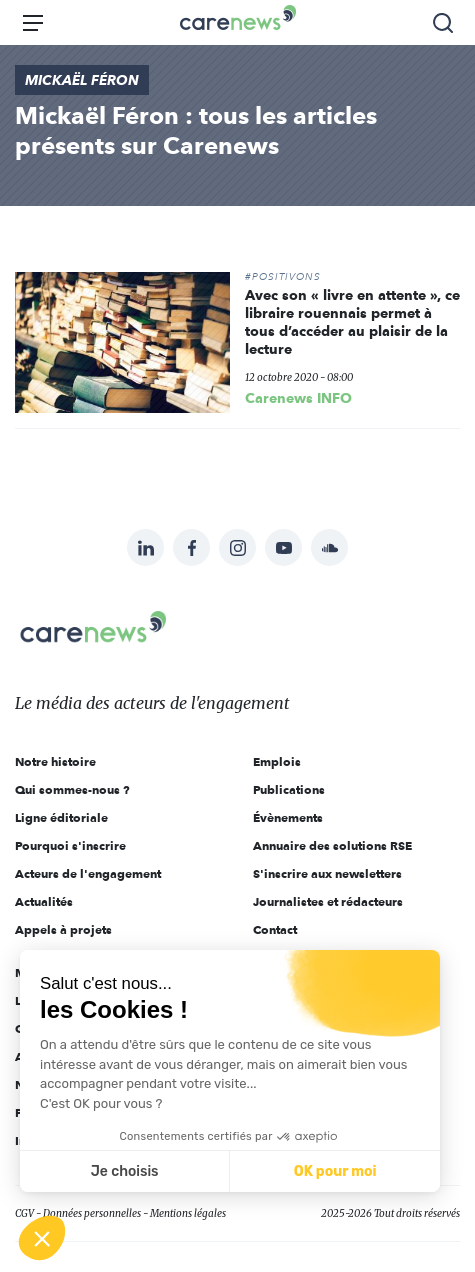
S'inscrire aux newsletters (327, 873)
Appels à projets (63, 929)
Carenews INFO (298, 398)
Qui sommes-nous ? (72, 789)
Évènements (288, 817)
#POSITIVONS (283, 277)
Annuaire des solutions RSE (332, 845)
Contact (275, 929)
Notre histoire (55, 761)
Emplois (277, 761)
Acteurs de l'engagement (88, 873)
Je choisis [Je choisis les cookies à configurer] (125, 1171)
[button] (42, 1238)
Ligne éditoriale (61, 817)
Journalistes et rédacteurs (328, 901)
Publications (289, 789)
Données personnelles (92, 1213)
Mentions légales (188, 1213)
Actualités (44, 901)
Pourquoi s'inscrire (70, 845)
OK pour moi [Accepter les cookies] (335, 1171)
